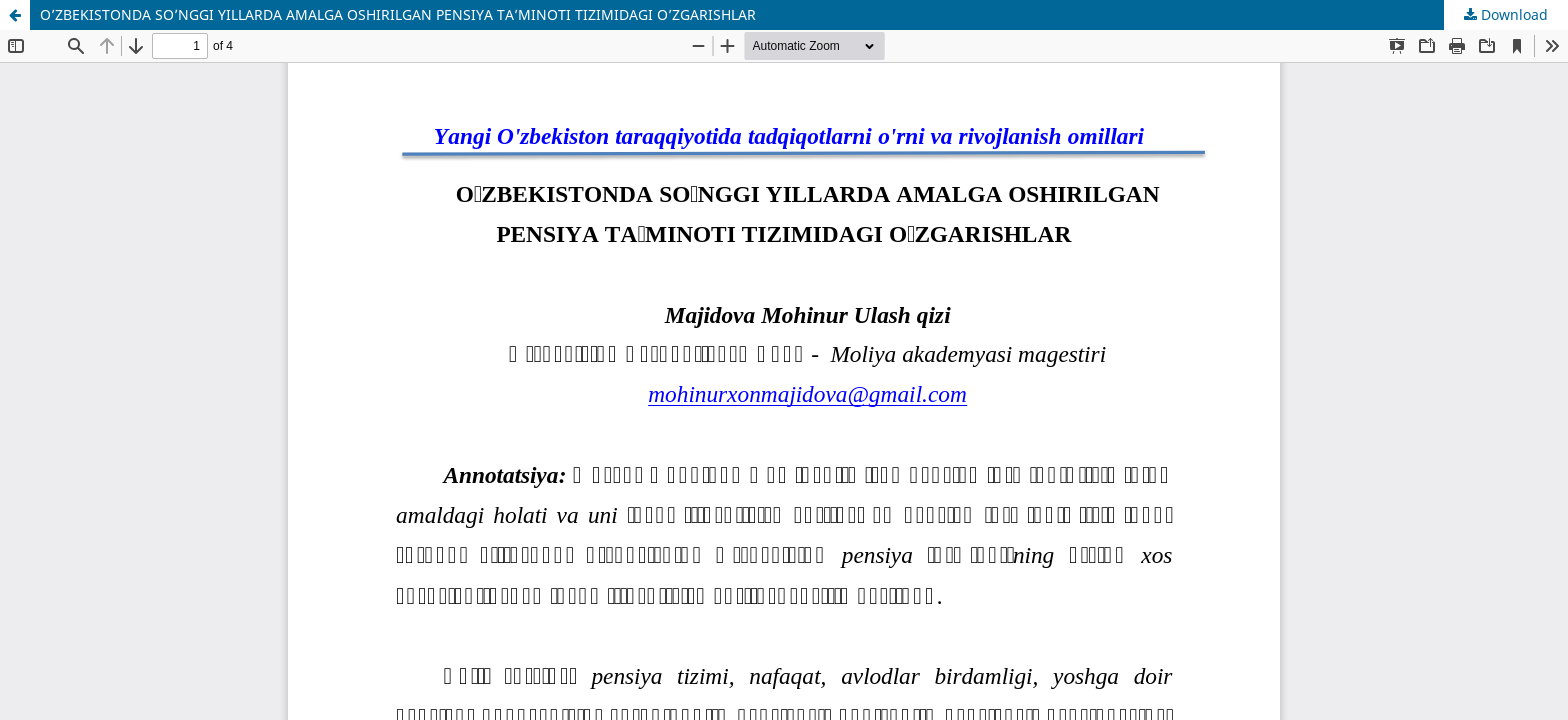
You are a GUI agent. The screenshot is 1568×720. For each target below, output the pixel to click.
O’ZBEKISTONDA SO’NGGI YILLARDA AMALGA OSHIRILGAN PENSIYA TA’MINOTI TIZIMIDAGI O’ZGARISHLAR (398, 14)
